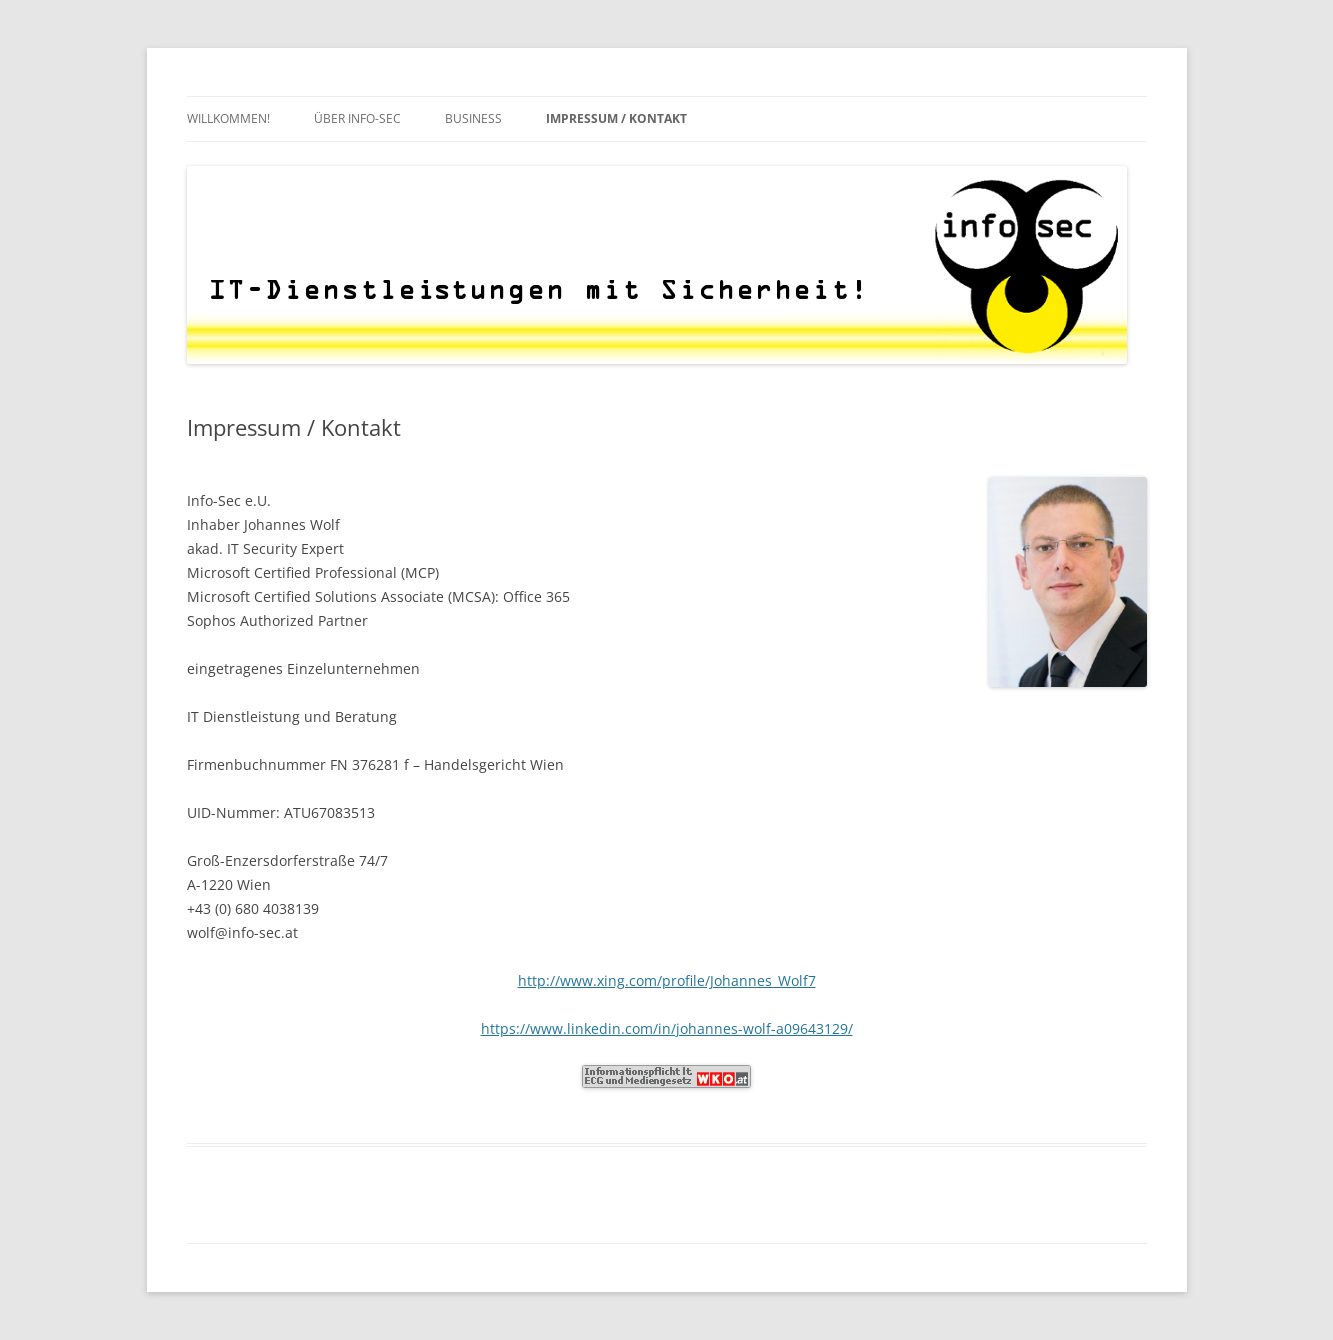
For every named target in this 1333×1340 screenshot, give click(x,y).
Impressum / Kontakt (616, 118)
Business (473, 118)
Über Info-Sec (357, 118)
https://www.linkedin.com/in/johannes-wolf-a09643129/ (667, 1028)
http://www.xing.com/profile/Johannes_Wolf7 (667, 980)
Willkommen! (228, 118)
